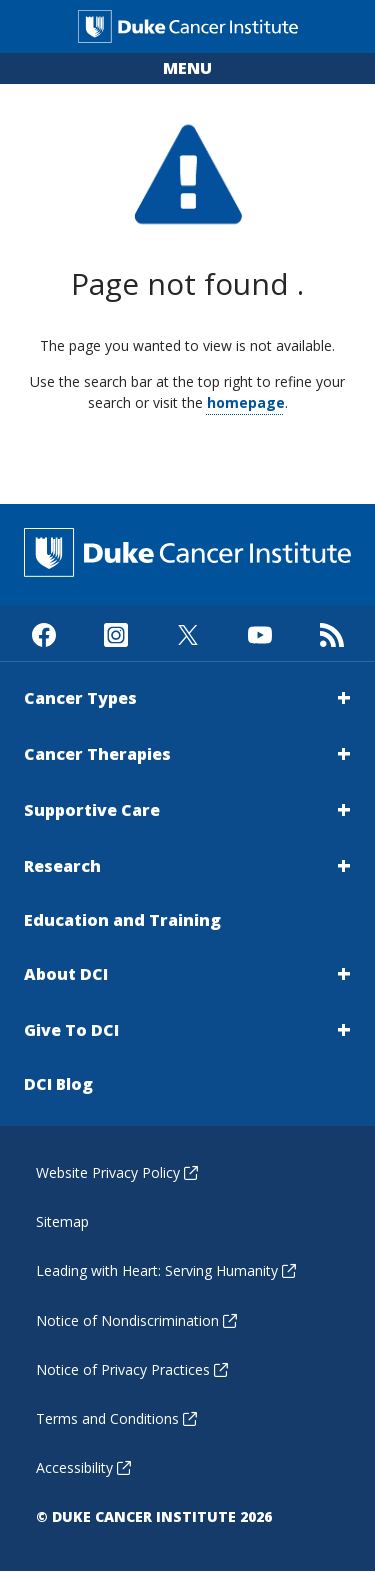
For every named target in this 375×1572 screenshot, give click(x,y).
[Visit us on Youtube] (259, 632)
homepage (246, 402)
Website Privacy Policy (117, 1172)
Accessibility (83, 1467)
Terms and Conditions (116, 1418)
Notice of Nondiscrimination (136, 1320)
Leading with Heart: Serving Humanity (166, 1270)
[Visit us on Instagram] (115, 632)
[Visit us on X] (187, 632)
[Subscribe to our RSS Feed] (331, 632)
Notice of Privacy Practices (132, 1369)
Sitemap (62, 1221)
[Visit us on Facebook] (43, 632)
